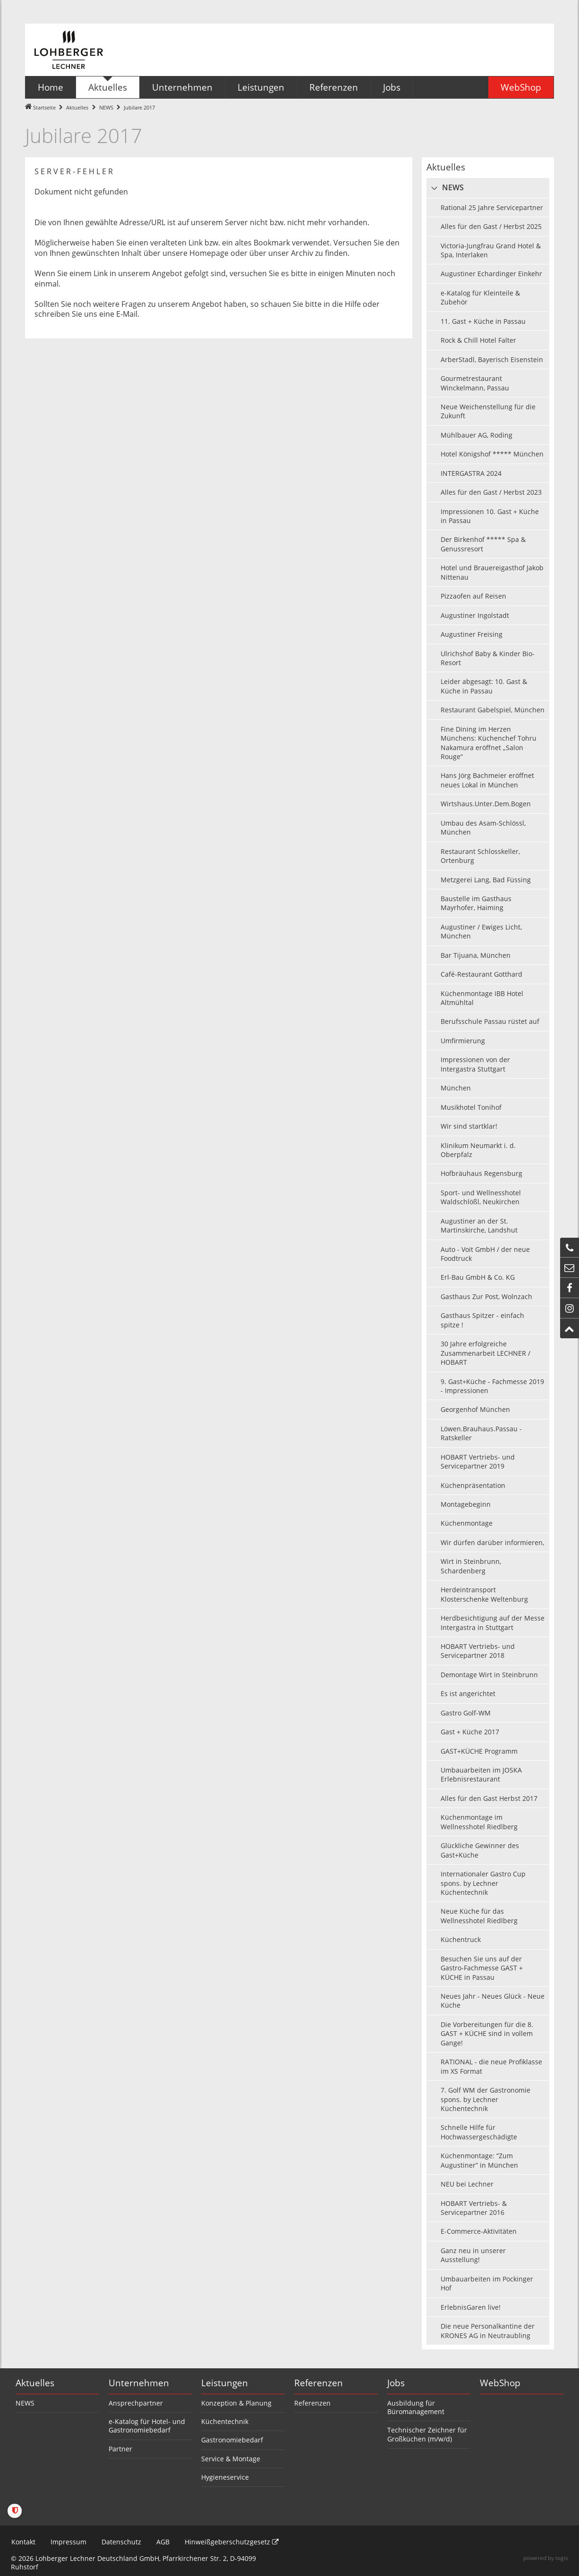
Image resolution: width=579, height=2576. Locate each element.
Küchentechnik (224, 2421)
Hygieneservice (225, 2477)
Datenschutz (121, 2541)
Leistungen (224, 2383)
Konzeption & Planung (236, 2403)
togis (561, 2557)
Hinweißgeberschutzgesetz (231, 2541)
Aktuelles (77, 107)
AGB (162, 2541)
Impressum (68, 2541)
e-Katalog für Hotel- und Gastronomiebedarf (147, 2425)
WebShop (500, 2383)
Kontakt (23, 2541)
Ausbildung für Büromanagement (415, 2407)
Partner (120, 2448)
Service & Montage (230, 2458)
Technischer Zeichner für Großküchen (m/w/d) (427, 2434)
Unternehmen (139, 2383)
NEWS (106, 107)
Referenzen (318, 2383)
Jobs (396, 2383)
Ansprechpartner (136, 2403)
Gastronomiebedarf (232, 2439)
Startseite (44, 107)
